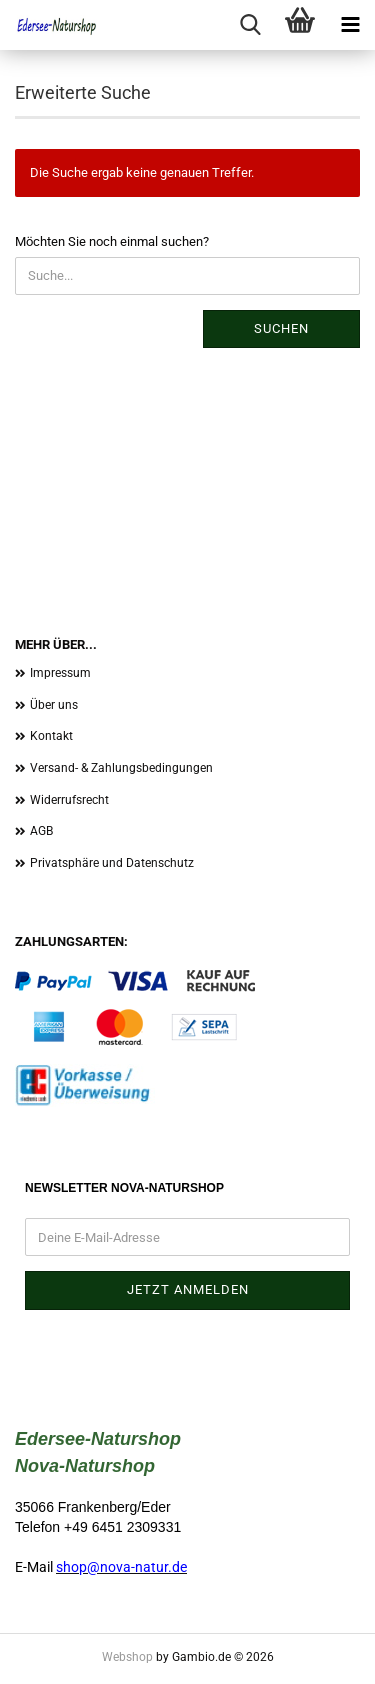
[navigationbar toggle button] (350, 25)
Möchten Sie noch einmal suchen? (112, 241)
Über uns (54, 705)
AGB (41, 831)
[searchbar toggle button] (250, 25)
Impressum (60, 673)
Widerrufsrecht (69, 800)
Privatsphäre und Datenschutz (112, 863)
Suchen (281, 328)
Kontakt (51, 736)
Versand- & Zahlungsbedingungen (121, 768)
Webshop (127, 1657)
